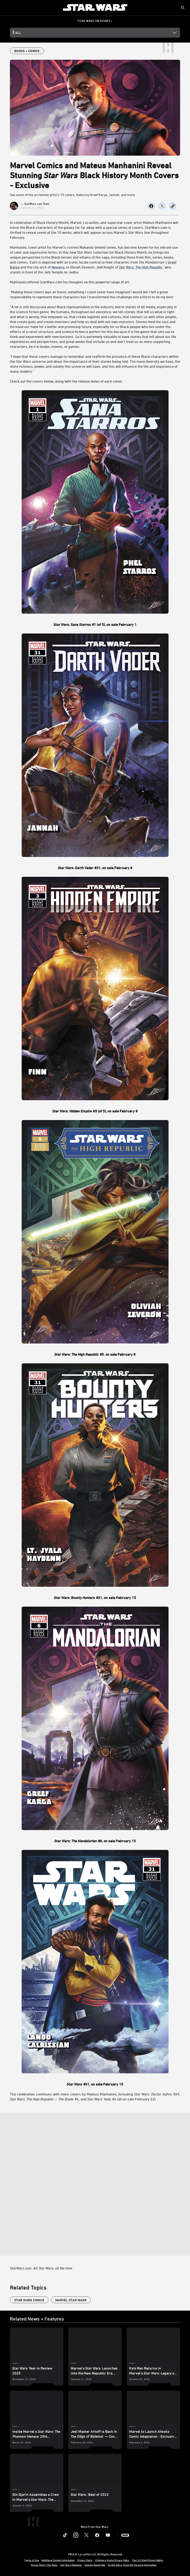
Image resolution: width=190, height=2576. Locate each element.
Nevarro (58, 267)
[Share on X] (162, 206)
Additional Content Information (58, 2560)
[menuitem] (6, 7)
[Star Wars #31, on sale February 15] (95, 2084)
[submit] (183, 8)
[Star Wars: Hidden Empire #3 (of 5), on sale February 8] (95, 1110)
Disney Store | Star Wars (44, 2564)
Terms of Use (31, 2560)
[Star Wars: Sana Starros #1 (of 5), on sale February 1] (95, 624)
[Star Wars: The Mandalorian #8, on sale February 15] (95, 1840)
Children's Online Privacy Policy (112, 2560)
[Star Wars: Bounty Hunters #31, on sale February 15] (95, 1597)
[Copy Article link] (172, 206)
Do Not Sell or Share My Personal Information (132, 2564)
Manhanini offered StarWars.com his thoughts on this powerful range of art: (70, 282)
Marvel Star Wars (70, 2300)
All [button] (18, 33)
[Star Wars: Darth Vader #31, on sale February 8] (95, 867)
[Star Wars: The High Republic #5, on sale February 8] (95, 1354)
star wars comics (29, 2300)
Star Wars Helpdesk (71, 2564)
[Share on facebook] (151, 206)
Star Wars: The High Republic (141, 267)
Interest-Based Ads (94, 2564)
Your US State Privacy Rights (147, 2560)
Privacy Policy (84, 2560)
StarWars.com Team (37, 203)
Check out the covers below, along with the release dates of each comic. (66, 381)
